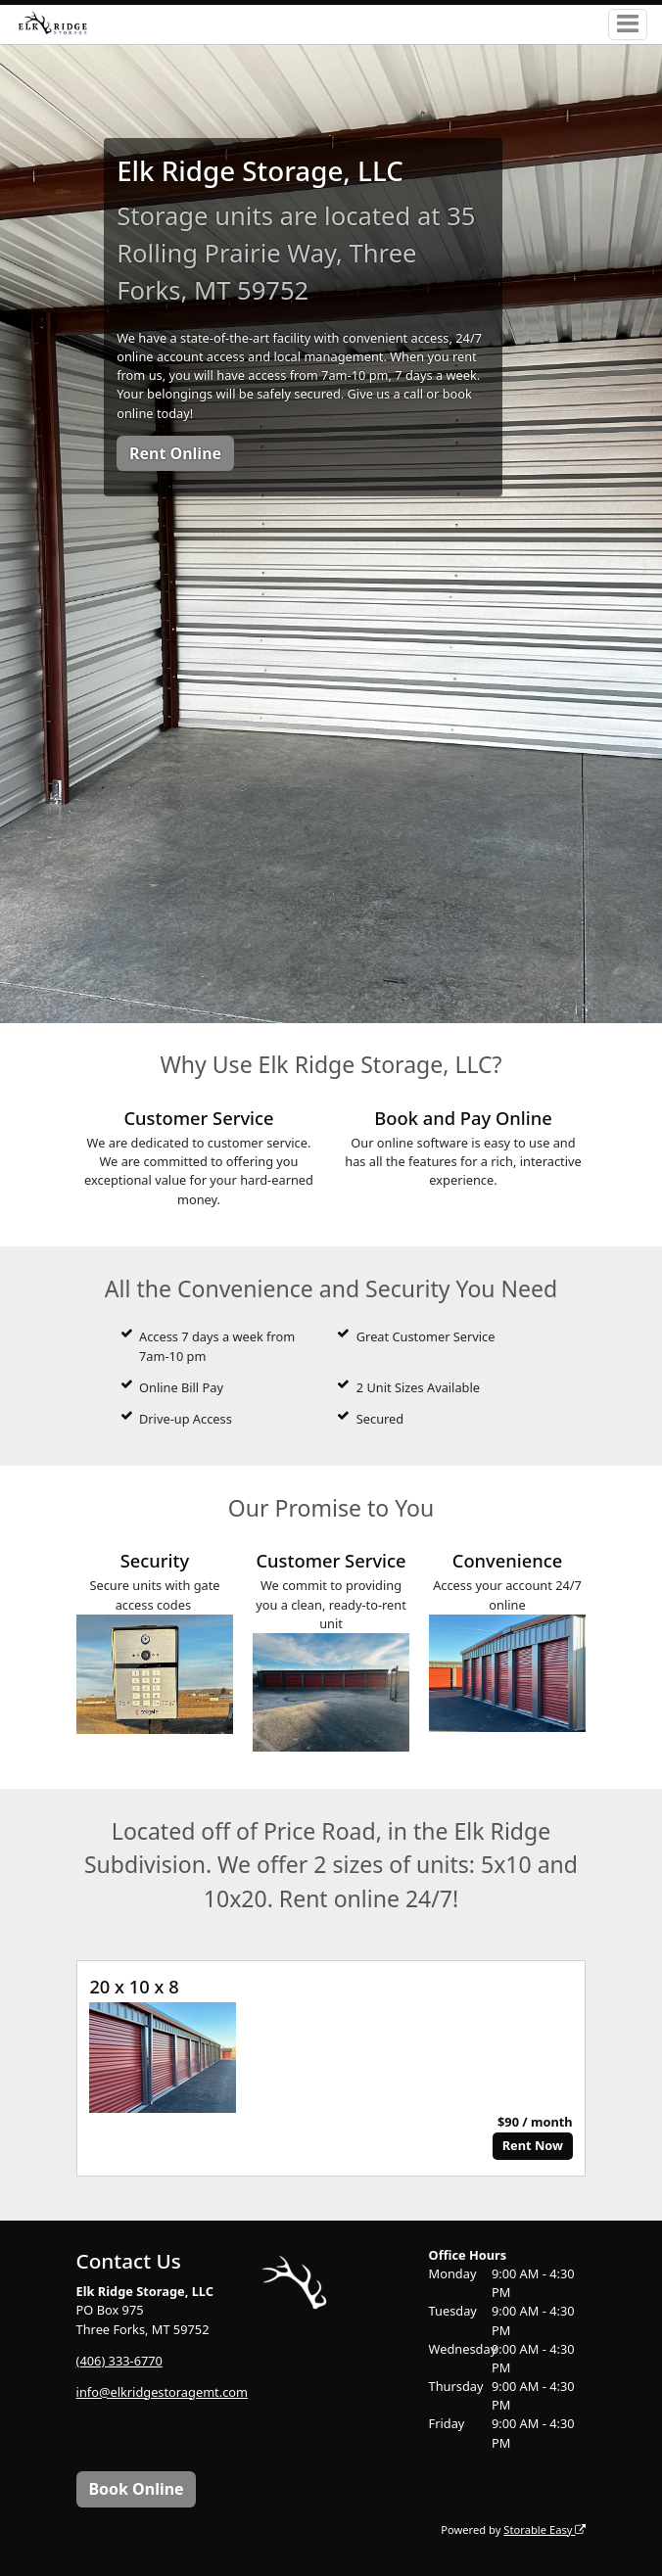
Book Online (135, 2489)
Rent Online (175, 453)
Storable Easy (544, 2529)
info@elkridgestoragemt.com (162, 2392)
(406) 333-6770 (119, 2360)
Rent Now (532, 2145)
